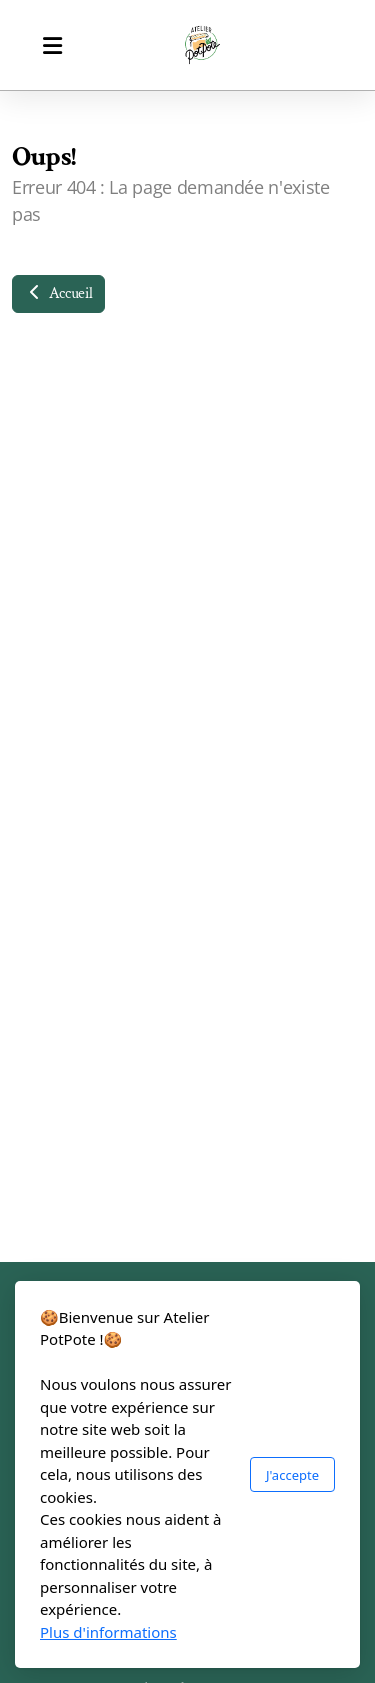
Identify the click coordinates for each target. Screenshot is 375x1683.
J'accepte (292, 1475)
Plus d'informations (108, 1632)
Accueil (58, 293)
